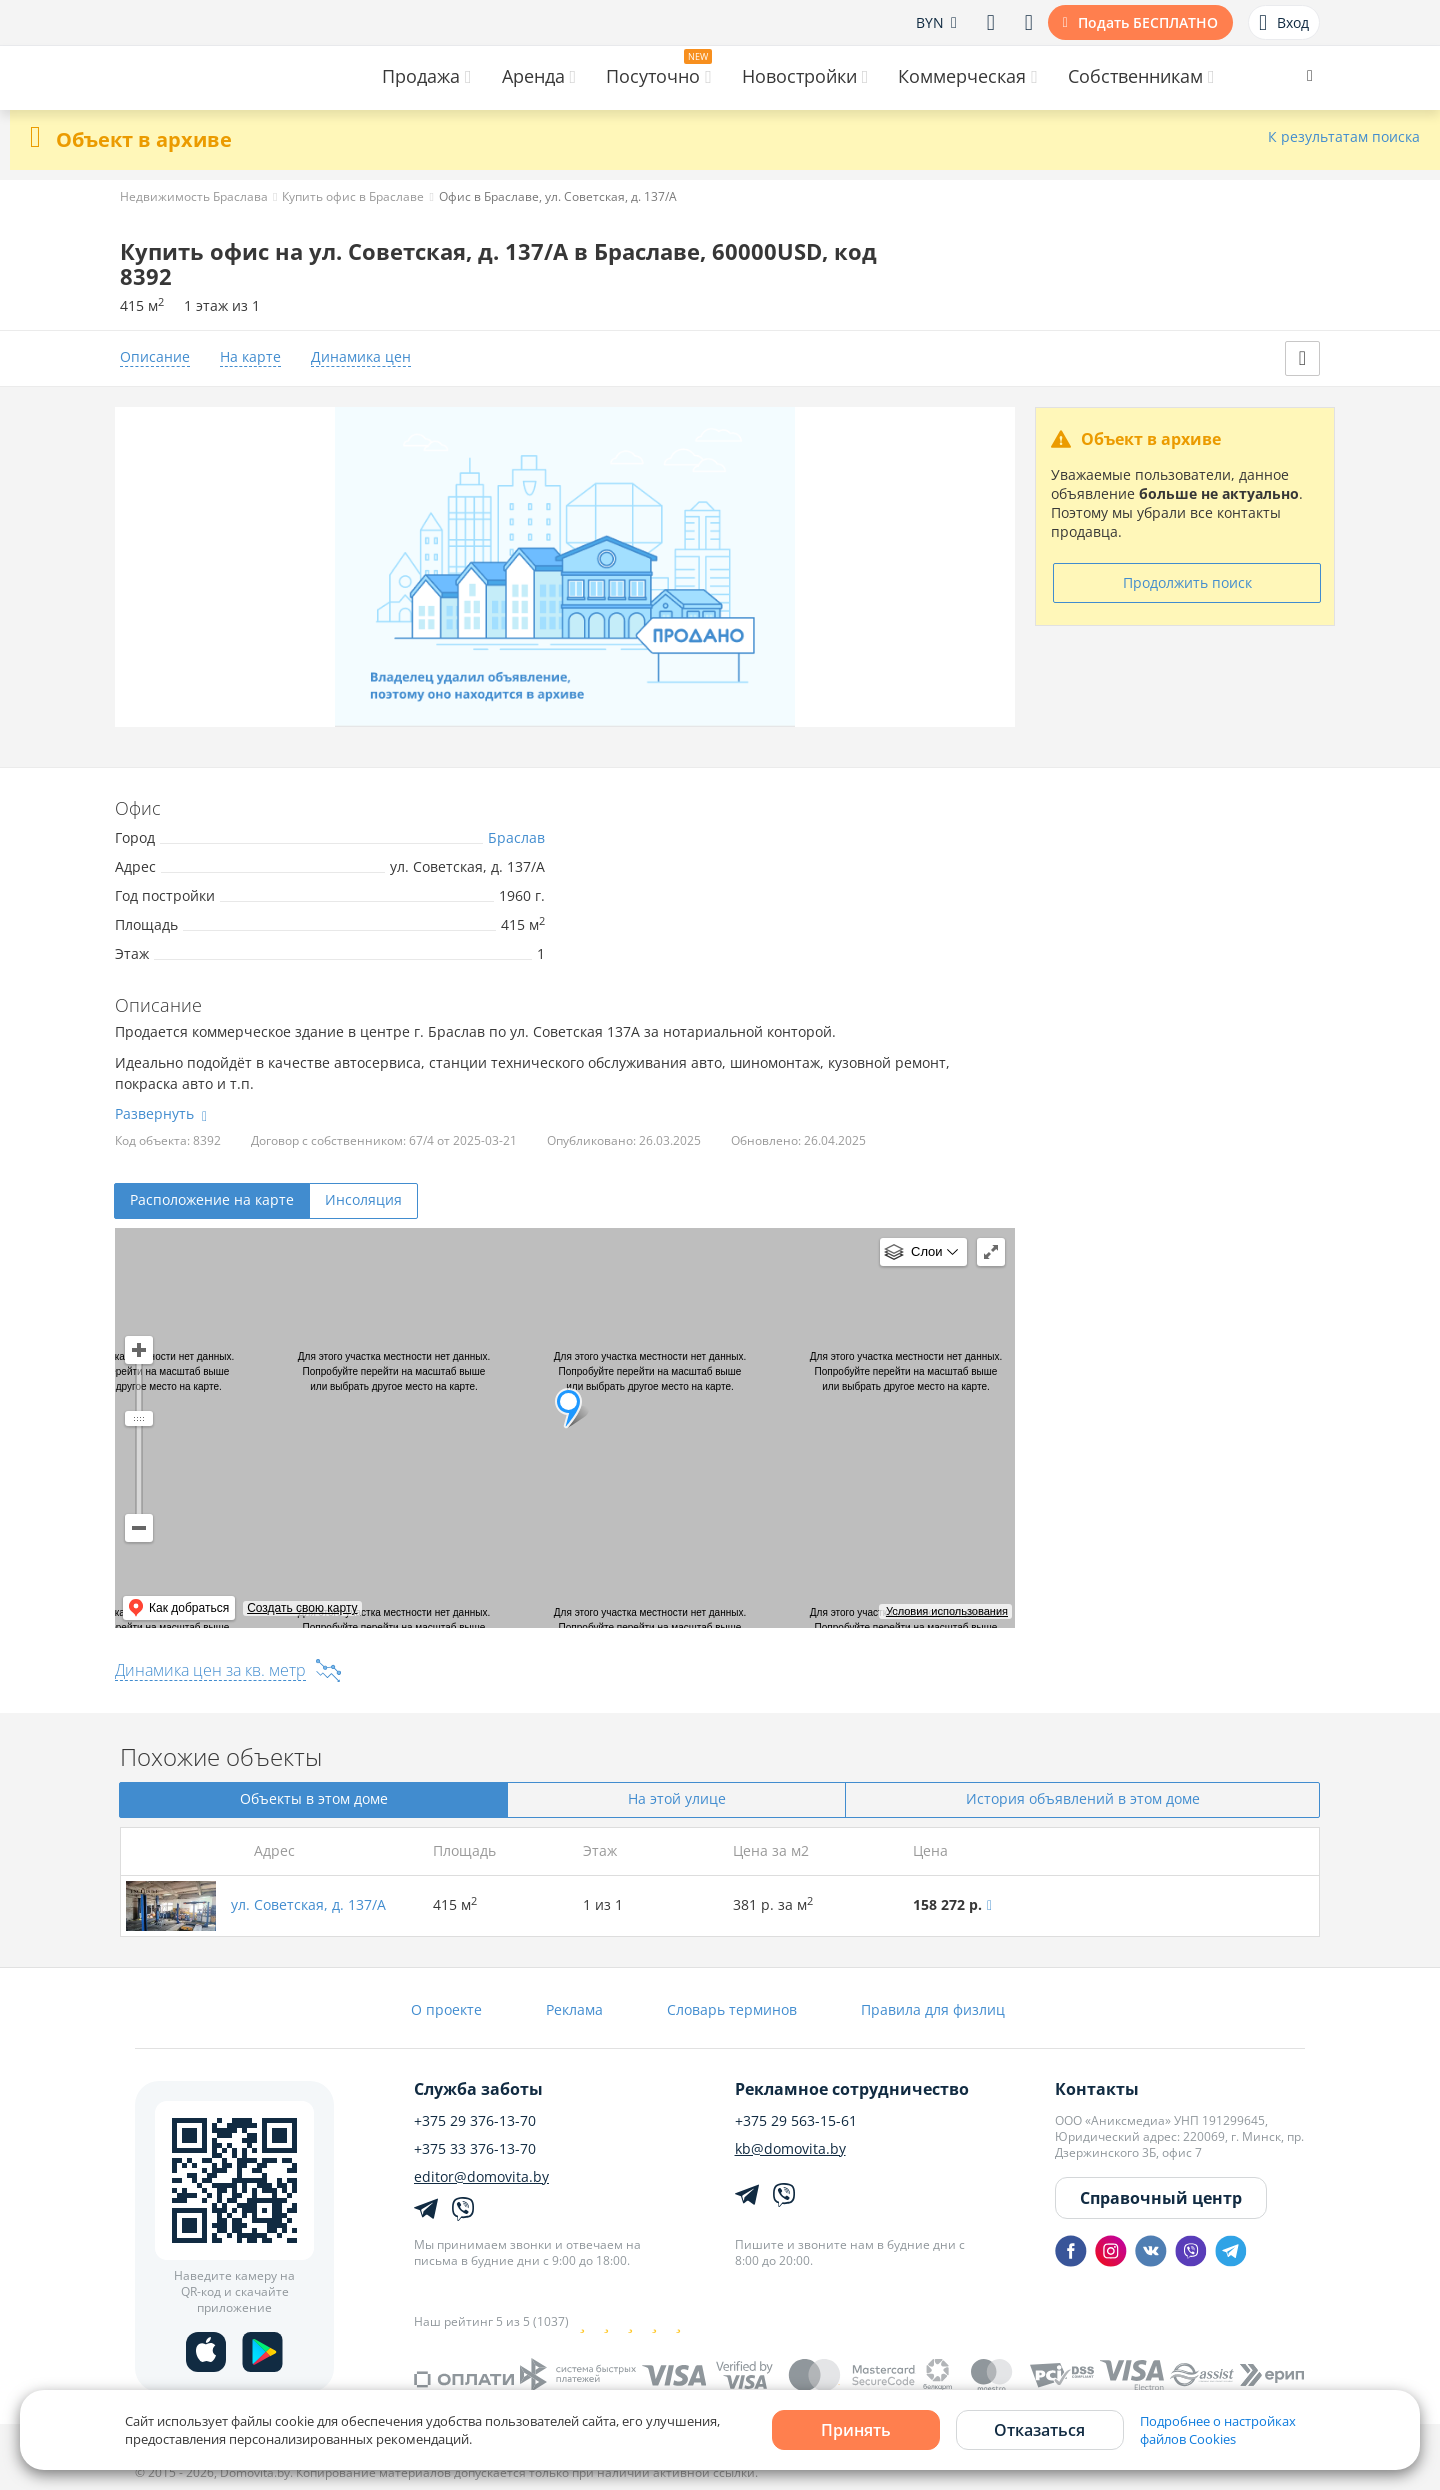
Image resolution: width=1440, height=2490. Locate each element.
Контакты (1097, 2089)
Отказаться (1039, 2430)
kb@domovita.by (790, 2149)
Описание (155, 357)
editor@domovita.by (481, 2177)
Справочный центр (1161, 2198)
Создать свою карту (302, 1608)
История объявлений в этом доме (1083, 1798)
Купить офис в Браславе (353, 196)
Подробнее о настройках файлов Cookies (1218, 2430)
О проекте (446, 2009)
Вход (1284, 23)
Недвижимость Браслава (194, 196)
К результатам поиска (1344, 137)
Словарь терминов (732, 2009)
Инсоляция (363, 1199)
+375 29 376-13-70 (475, 2121)
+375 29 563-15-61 (796, 2121)
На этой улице (677, 1798)
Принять (856, 2430)
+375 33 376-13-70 (475, 2149)
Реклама (574, 2009)
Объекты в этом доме (314, 1798)
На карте (250, 357)
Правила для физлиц (933, 2009)
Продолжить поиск (1187, 582)
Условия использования (947, 1611)
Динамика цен (361, 357)
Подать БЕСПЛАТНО (1148, 22)
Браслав (516, 837)
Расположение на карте (212, 1199)
